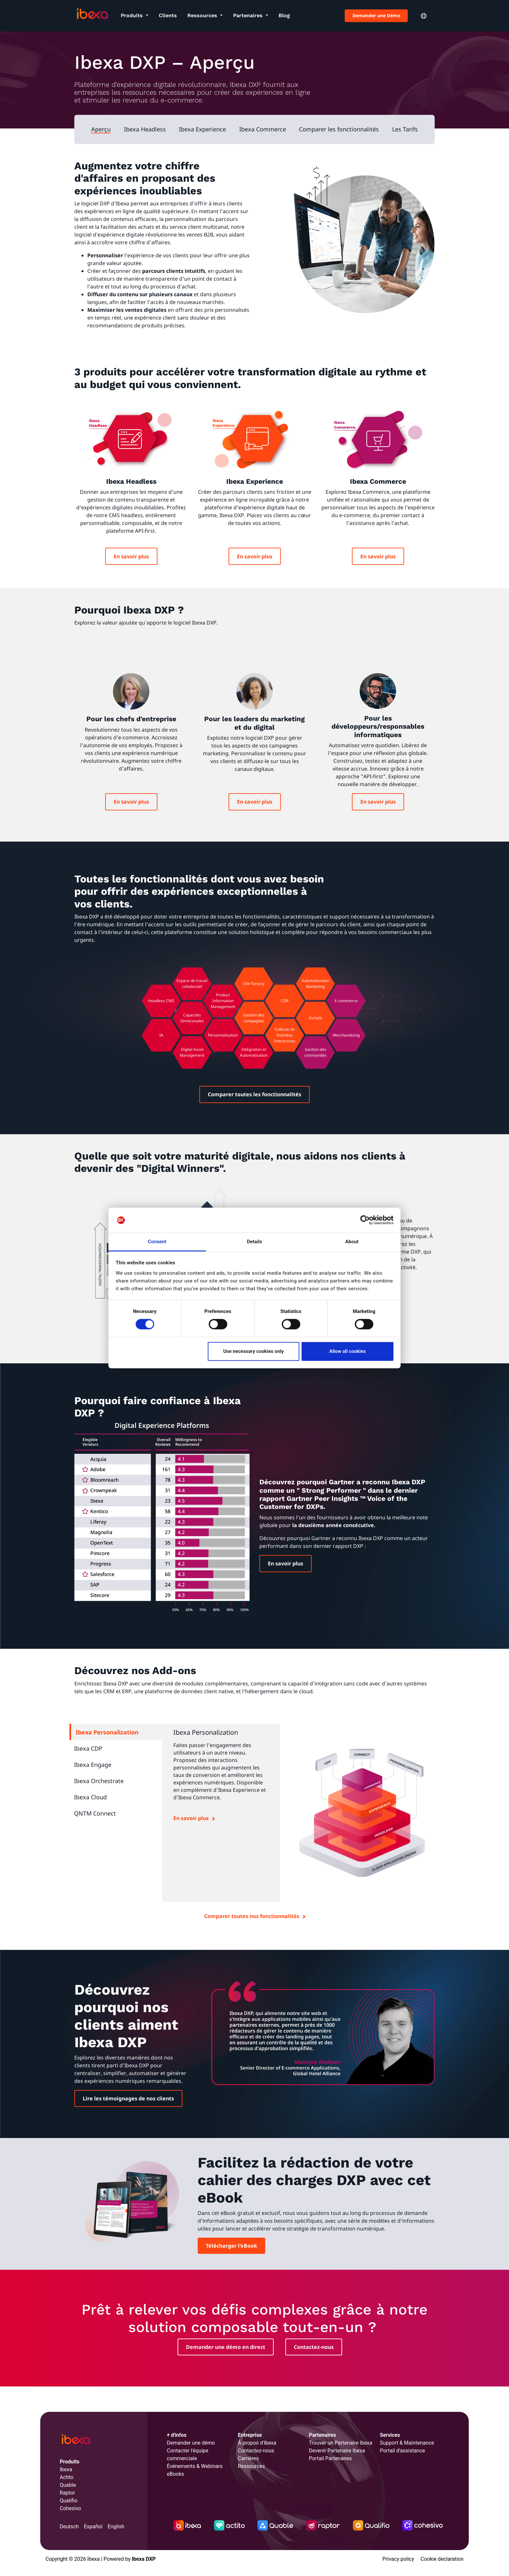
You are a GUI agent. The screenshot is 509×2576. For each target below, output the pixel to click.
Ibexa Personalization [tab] (107, 1732)
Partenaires (248, 15)
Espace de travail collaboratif (192, 983)
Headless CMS (161, 1000)
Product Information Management (223, 1000)
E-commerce (346, 1000)
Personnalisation (223, 1035)
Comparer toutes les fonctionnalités (254, 1094)
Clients (168, 15)
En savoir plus (131, 556)
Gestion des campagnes (254, 1018)
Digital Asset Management (192, 1052)
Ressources (203, 15)
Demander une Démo (376, 15)
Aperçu (101, 129)
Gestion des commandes (315, 1052)
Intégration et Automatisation (253, 1052)
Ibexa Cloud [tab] (90, 1797)
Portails (315, 1018)
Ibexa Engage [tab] (92, 1764)
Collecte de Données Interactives (284, 1035)
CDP (285, 1000)
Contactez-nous (314, 2347)
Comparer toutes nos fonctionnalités (251, 1916)
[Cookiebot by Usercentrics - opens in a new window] (365, 1220)
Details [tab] (254, 1242)
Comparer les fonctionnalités (339, 129)
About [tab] (352, 1242)
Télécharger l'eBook (231, 2245)
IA (161, 1035)
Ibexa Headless (145, 129)
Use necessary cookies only (253, 1351)
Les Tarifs (405, 129)
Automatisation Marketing (315, 983)
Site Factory (253, 983)
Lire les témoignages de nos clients (128, 2098)
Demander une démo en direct (225, 2347)
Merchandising (346, 1035)
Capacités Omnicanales (192, 1018)
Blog (284, 15)
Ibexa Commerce (262, 129)
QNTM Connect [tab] (95, 1813)
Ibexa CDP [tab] (88, 1748)
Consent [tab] (157, 1242)
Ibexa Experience (202, 129)
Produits (132, 15)
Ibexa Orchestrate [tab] (99, 1781)
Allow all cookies (347, 1351)
